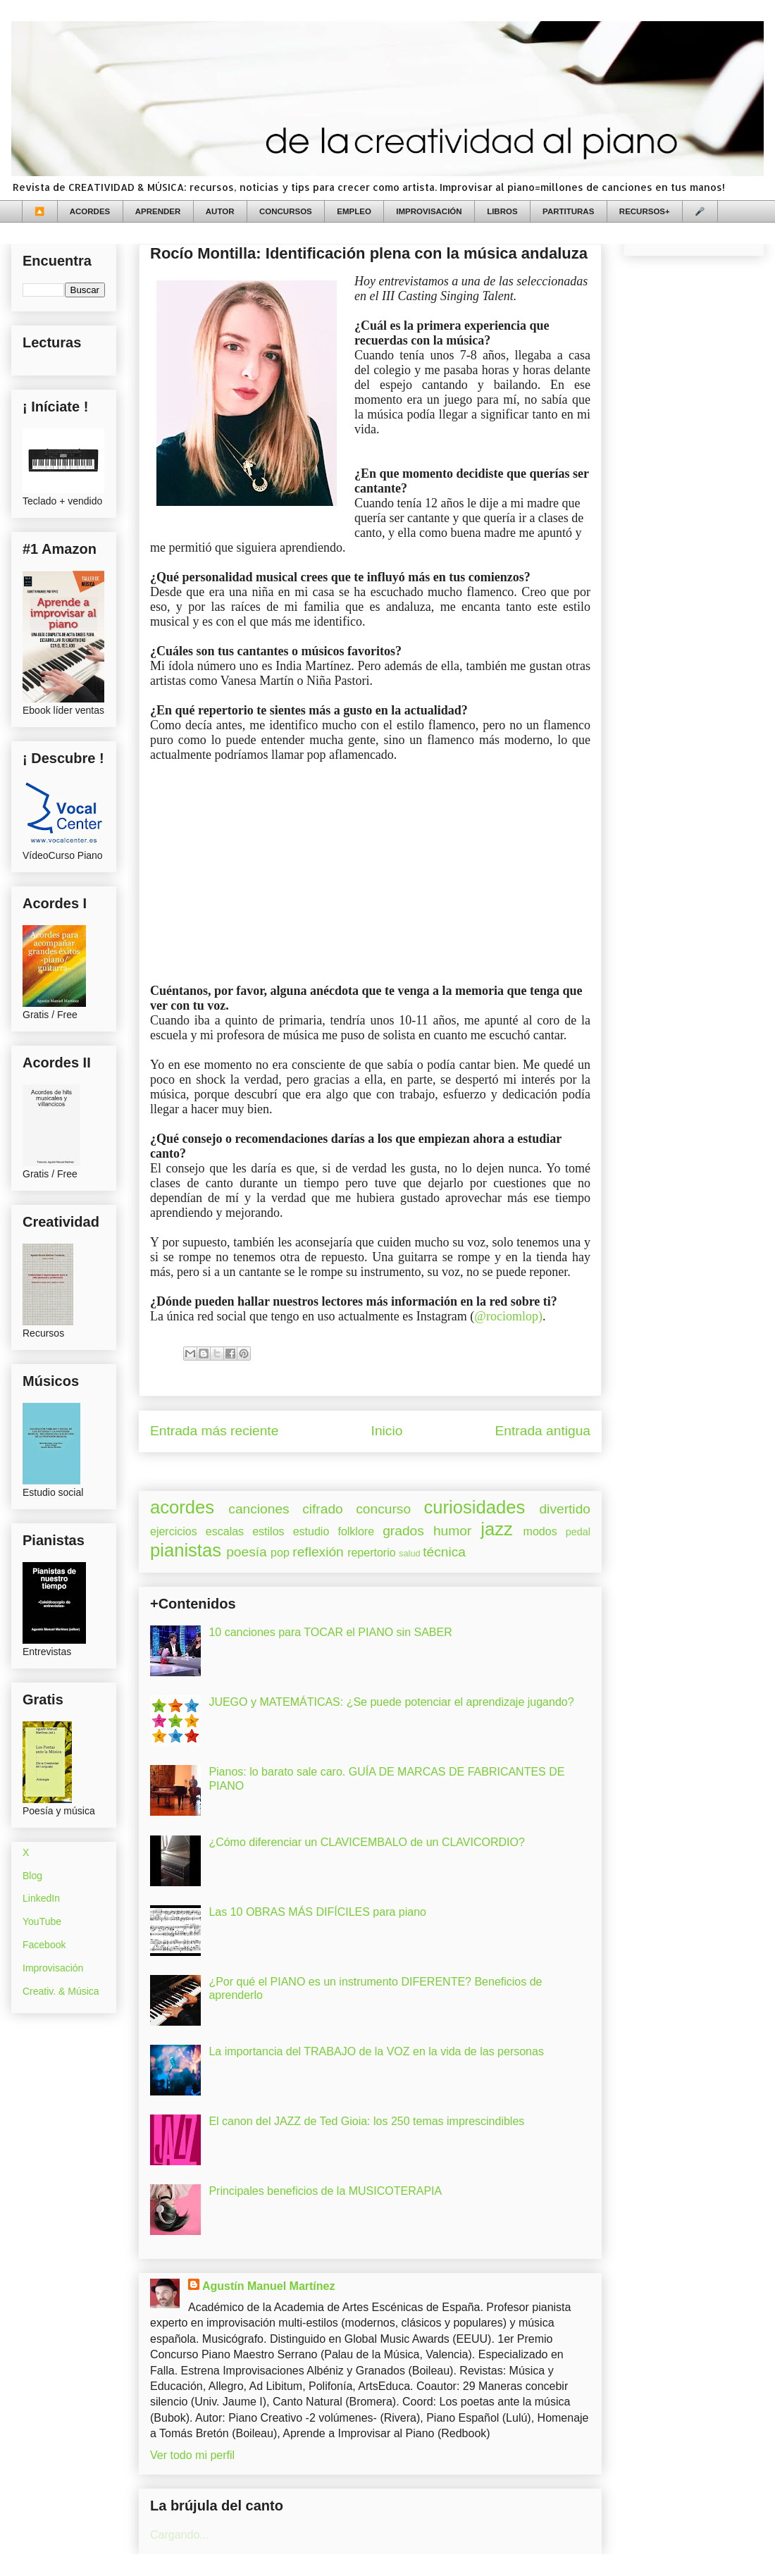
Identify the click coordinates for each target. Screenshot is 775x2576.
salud (410, 1553)
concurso (383, 1508)
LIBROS (502, 211)
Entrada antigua (542, 1430)
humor (452, 1530)
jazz (496, 1529)
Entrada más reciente (214, 1430)
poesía (246, 1551)
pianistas (185, 1550)
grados (403, 1530)
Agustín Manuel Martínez (268, 2286)
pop (280, 1553)
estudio (311, 1531)
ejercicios (173, 1531)
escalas (225, 1531)
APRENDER (158, 211)
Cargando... (179, 2535)
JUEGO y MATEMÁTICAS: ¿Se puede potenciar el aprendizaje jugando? (391, 1702)
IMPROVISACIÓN (428, 211)
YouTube (42, 1921)
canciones (258, 1508)
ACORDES (90, 211)
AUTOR (220, 211)
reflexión (318, 1551)
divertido (564, 1508)
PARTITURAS (568, 211)
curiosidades (475, 1507)
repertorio (371, 1553)
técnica (444, 1551)
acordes (182, 1507)
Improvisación (53, 1968)
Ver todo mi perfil (192, 2455)
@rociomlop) (508, 1316)
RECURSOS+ (644, 211)
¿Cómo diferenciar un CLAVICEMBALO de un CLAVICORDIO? (366, 1842)
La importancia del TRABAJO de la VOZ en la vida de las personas (376, 2051)
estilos (268, 1531)
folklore (355, 1531)
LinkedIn (41, 1898)
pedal (578, 1531)
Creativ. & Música (61, 1991)
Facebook (44, 1944)
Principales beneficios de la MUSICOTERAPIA (325, 2191)
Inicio (387, 1430)
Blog (32, 1875)
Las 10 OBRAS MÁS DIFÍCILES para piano (317, 1912)
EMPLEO (354, 211)
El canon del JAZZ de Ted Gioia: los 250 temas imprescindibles (366, 2121)
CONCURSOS (285, 211)
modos (540, 1531)
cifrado (322, 1508)
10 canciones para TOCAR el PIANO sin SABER (330, 1632)
